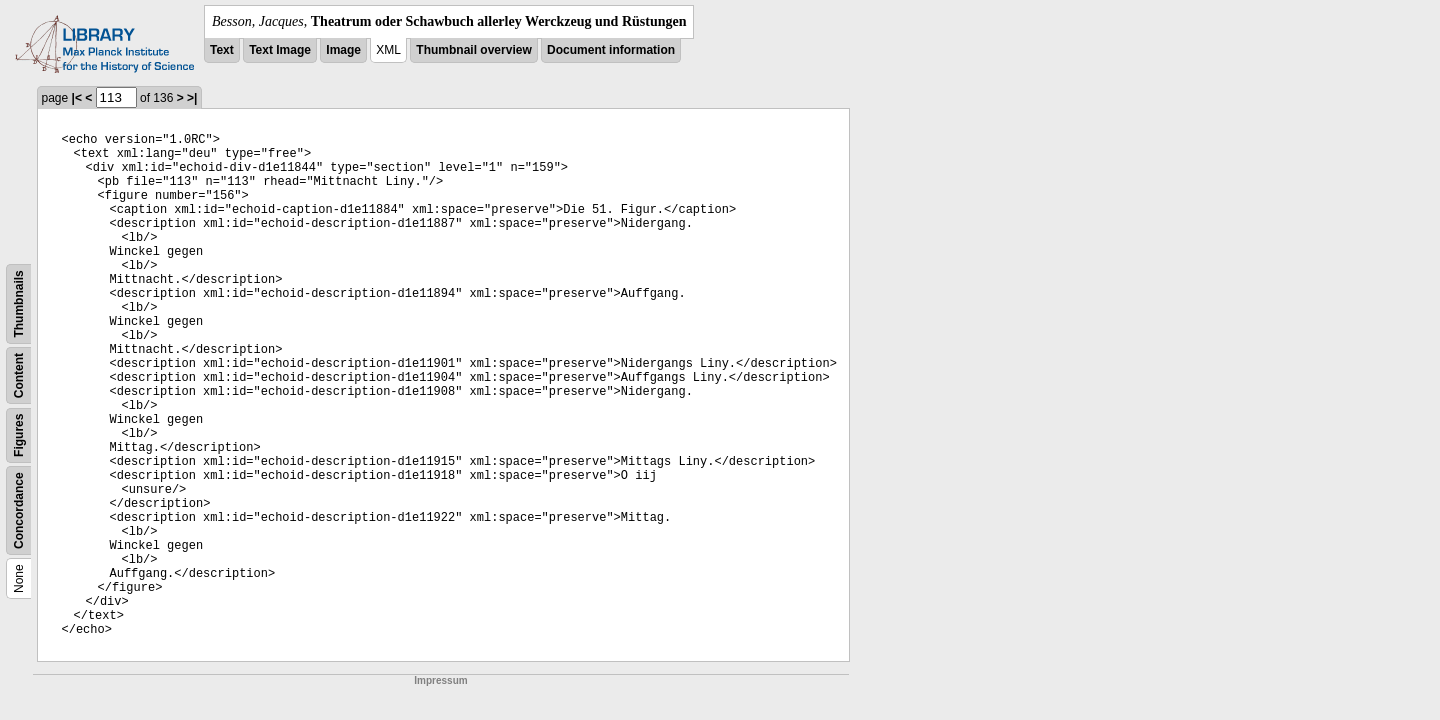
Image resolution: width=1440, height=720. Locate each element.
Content (19, 375)
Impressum (440, 680)
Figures (19, 435)
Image (343, 50)
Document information (611, 50)
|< (77, 98)
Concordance (19, 510)
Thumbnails (19, 303)
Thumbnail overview (473, 50)
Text (222, 50)
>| (192, 98)
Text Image (280, 50)
